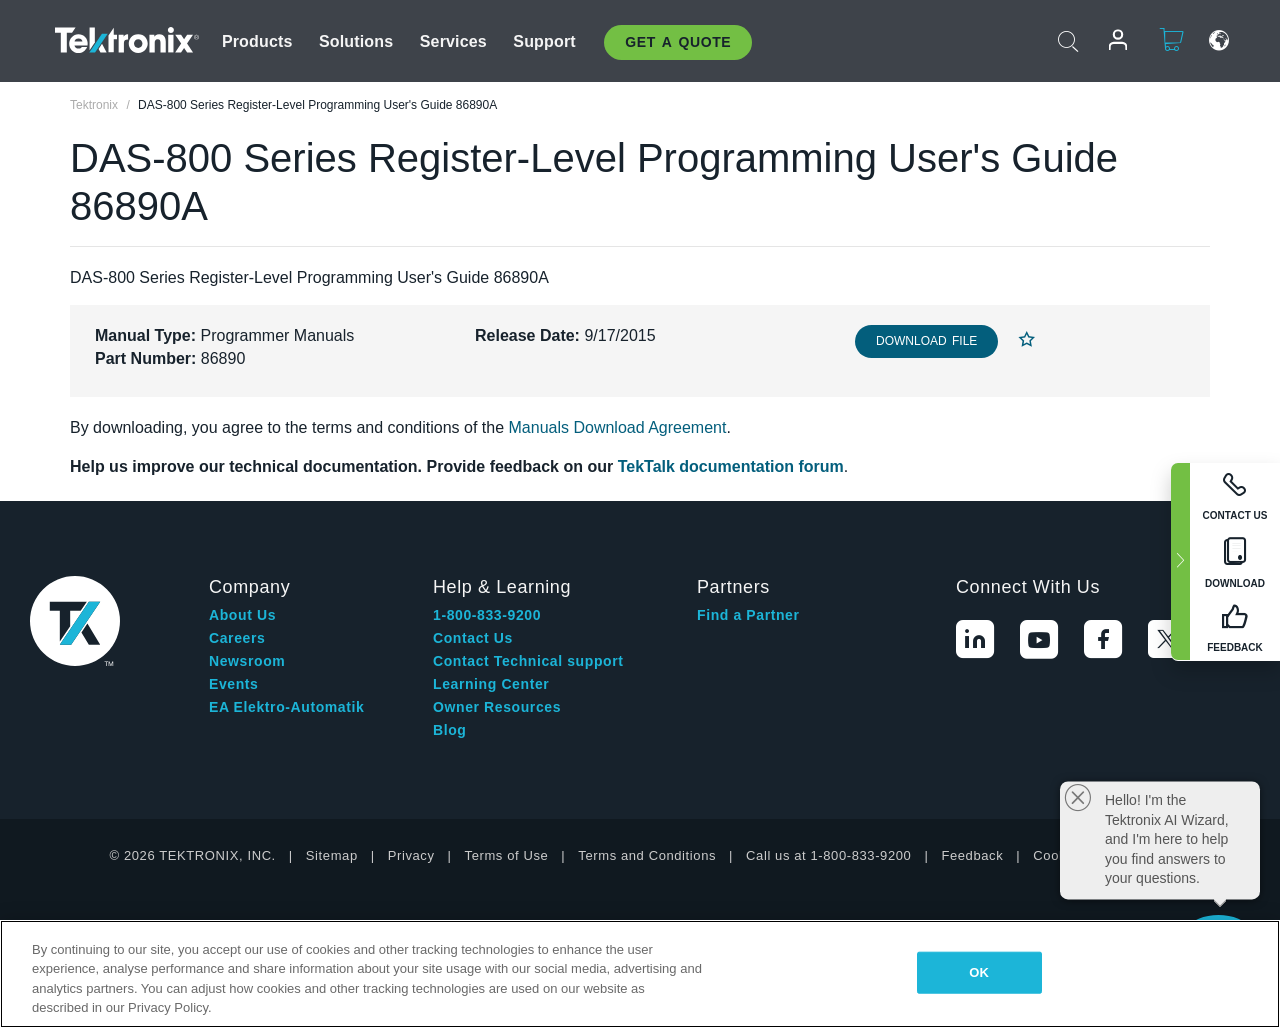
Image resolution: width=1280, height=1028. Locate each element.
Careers (237, 638)
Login (1110, 40)
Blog (450, 730)
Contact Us (473, 638)
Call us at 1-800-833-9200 (828, 855)
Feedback (972, 855)
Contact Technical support (528, 661)
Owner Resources (497, 707)
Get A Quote (678, 42)
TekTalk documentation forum (731, 466)
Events (234, 684)
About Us (242, 615)
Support (544, 41)
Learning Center (491, 684)
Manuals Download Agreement (618, 427)
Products (257, 41)
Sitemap (332, 855)
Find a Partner (748, 615)
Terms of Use (507, 855)
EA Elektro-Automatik (286, 707)
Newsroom (247, 661)
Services (453, 41)
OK (979, 972)
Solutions (356, 41)
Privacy (411, 855)
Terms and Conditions (647, 855)
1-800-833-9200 (487, 615)
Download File (926, 341)
